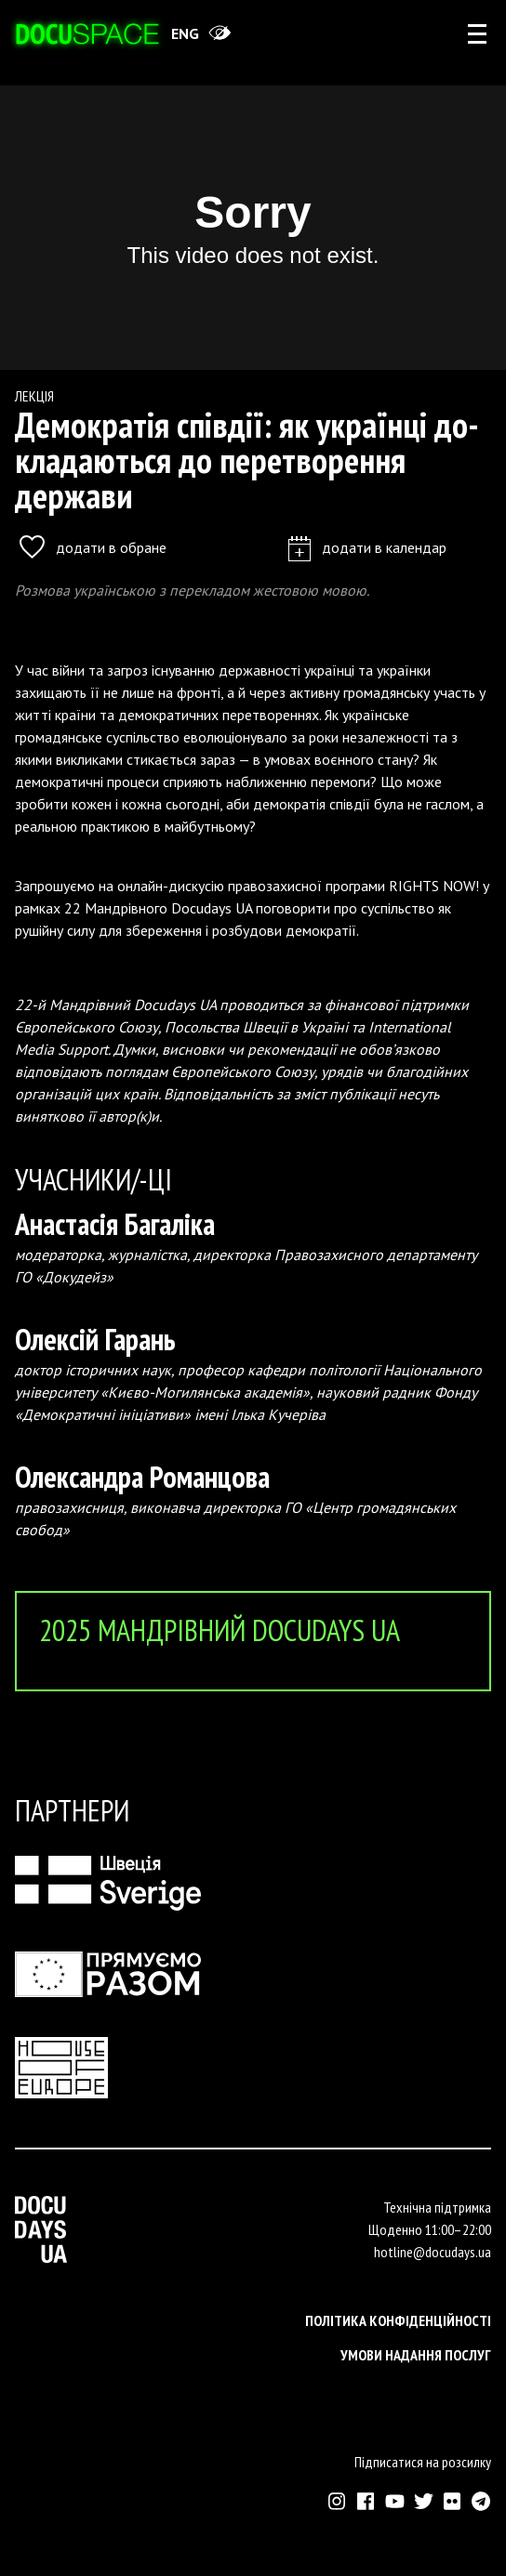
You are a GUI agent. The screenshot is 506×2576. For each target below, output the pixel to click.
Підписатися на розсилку (422, 2461)
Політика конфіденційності (398, 2320)
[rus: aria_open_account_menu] (477, 33)
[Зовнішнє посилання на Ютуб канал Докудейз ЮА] (395, 2501)
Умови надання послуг (415, 2355)
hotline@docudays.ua (432, 2251)
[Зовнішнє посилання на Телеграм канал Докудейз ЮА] (481, 2501)
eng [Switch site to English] (185, 33)
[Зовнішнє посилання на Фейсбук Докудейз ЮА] (366, 2501)
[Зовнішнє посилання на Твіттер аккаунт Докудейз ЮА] (423, 2501)
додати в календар (367, 546)
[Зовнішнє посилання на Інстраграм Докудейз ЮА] (337, 2501)
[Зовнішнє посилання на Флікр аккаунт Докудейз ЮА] (452, 2501)
